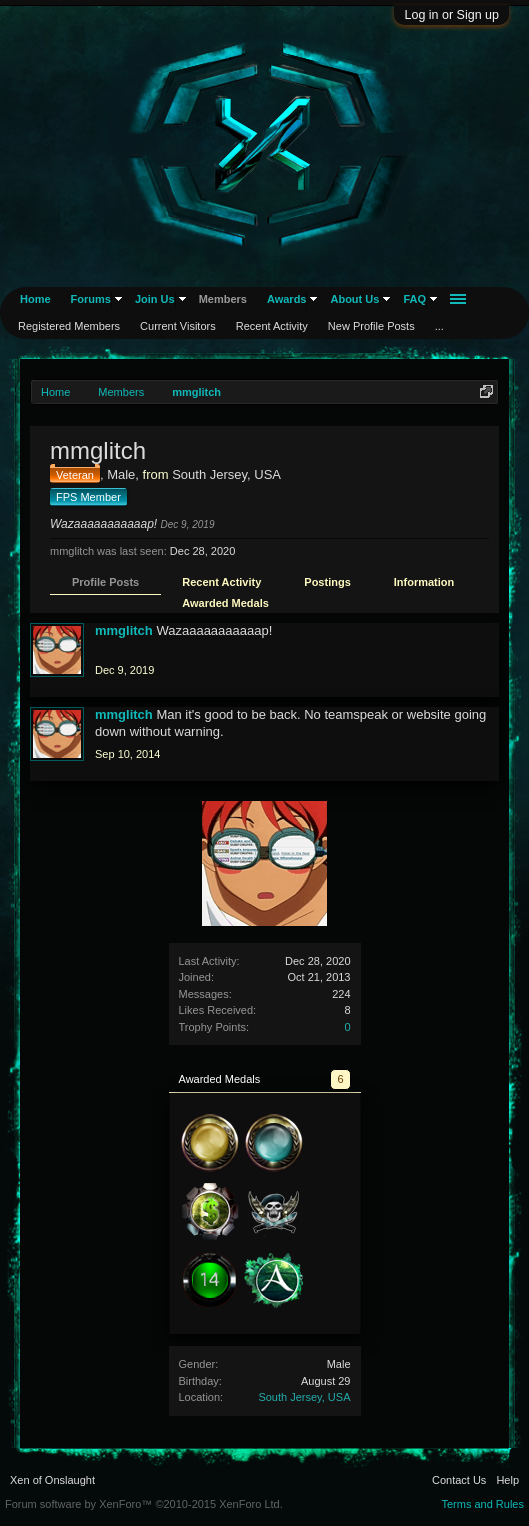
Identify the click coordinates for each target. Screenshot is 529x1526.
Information (424, 582)
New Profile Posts (371, 326)
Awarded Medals (225, 603)
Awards (287, 299)
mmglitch (124, 630)
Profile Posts (105, 582)
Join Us (155, 299)
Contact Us (459, 1480)
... (439, 326)
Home (35, 299)
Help (507, 1480)
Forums (91, 299)
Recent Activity (221, 582)
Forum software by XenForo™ (144, 1504)
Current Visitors (178, 326)
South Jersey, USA (304, 1397)
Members (223, 299)
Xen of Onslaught (52, 1480)
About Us (354, 299)
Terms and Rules (482, 1504)
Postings (327, 582)
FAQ (414, 299)
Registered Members (69, 326)
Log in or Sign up (451, 15)
